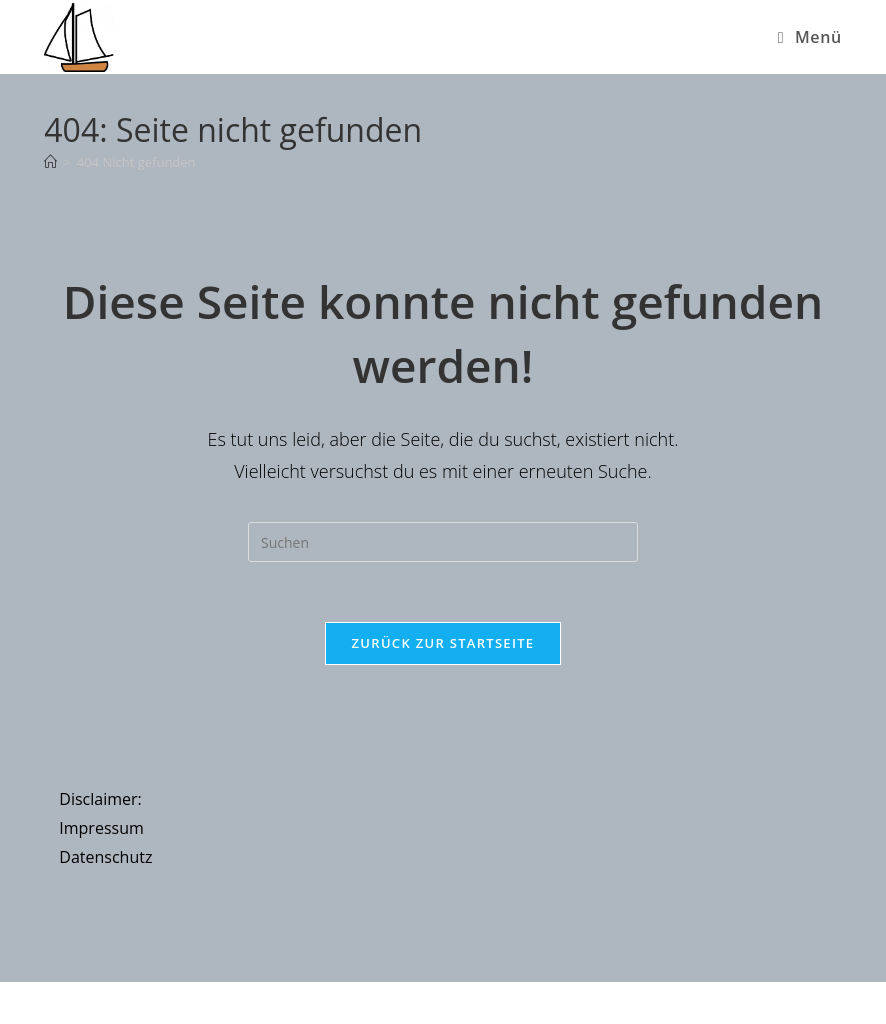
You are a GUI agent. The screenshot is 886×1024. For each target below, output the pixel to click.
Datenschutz (105, 857)
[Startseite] (50, 162)
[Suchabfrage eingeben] (443, 542)
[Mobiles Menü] (810, 37)
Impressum (101, 828)
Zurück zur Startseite (443, 643)
